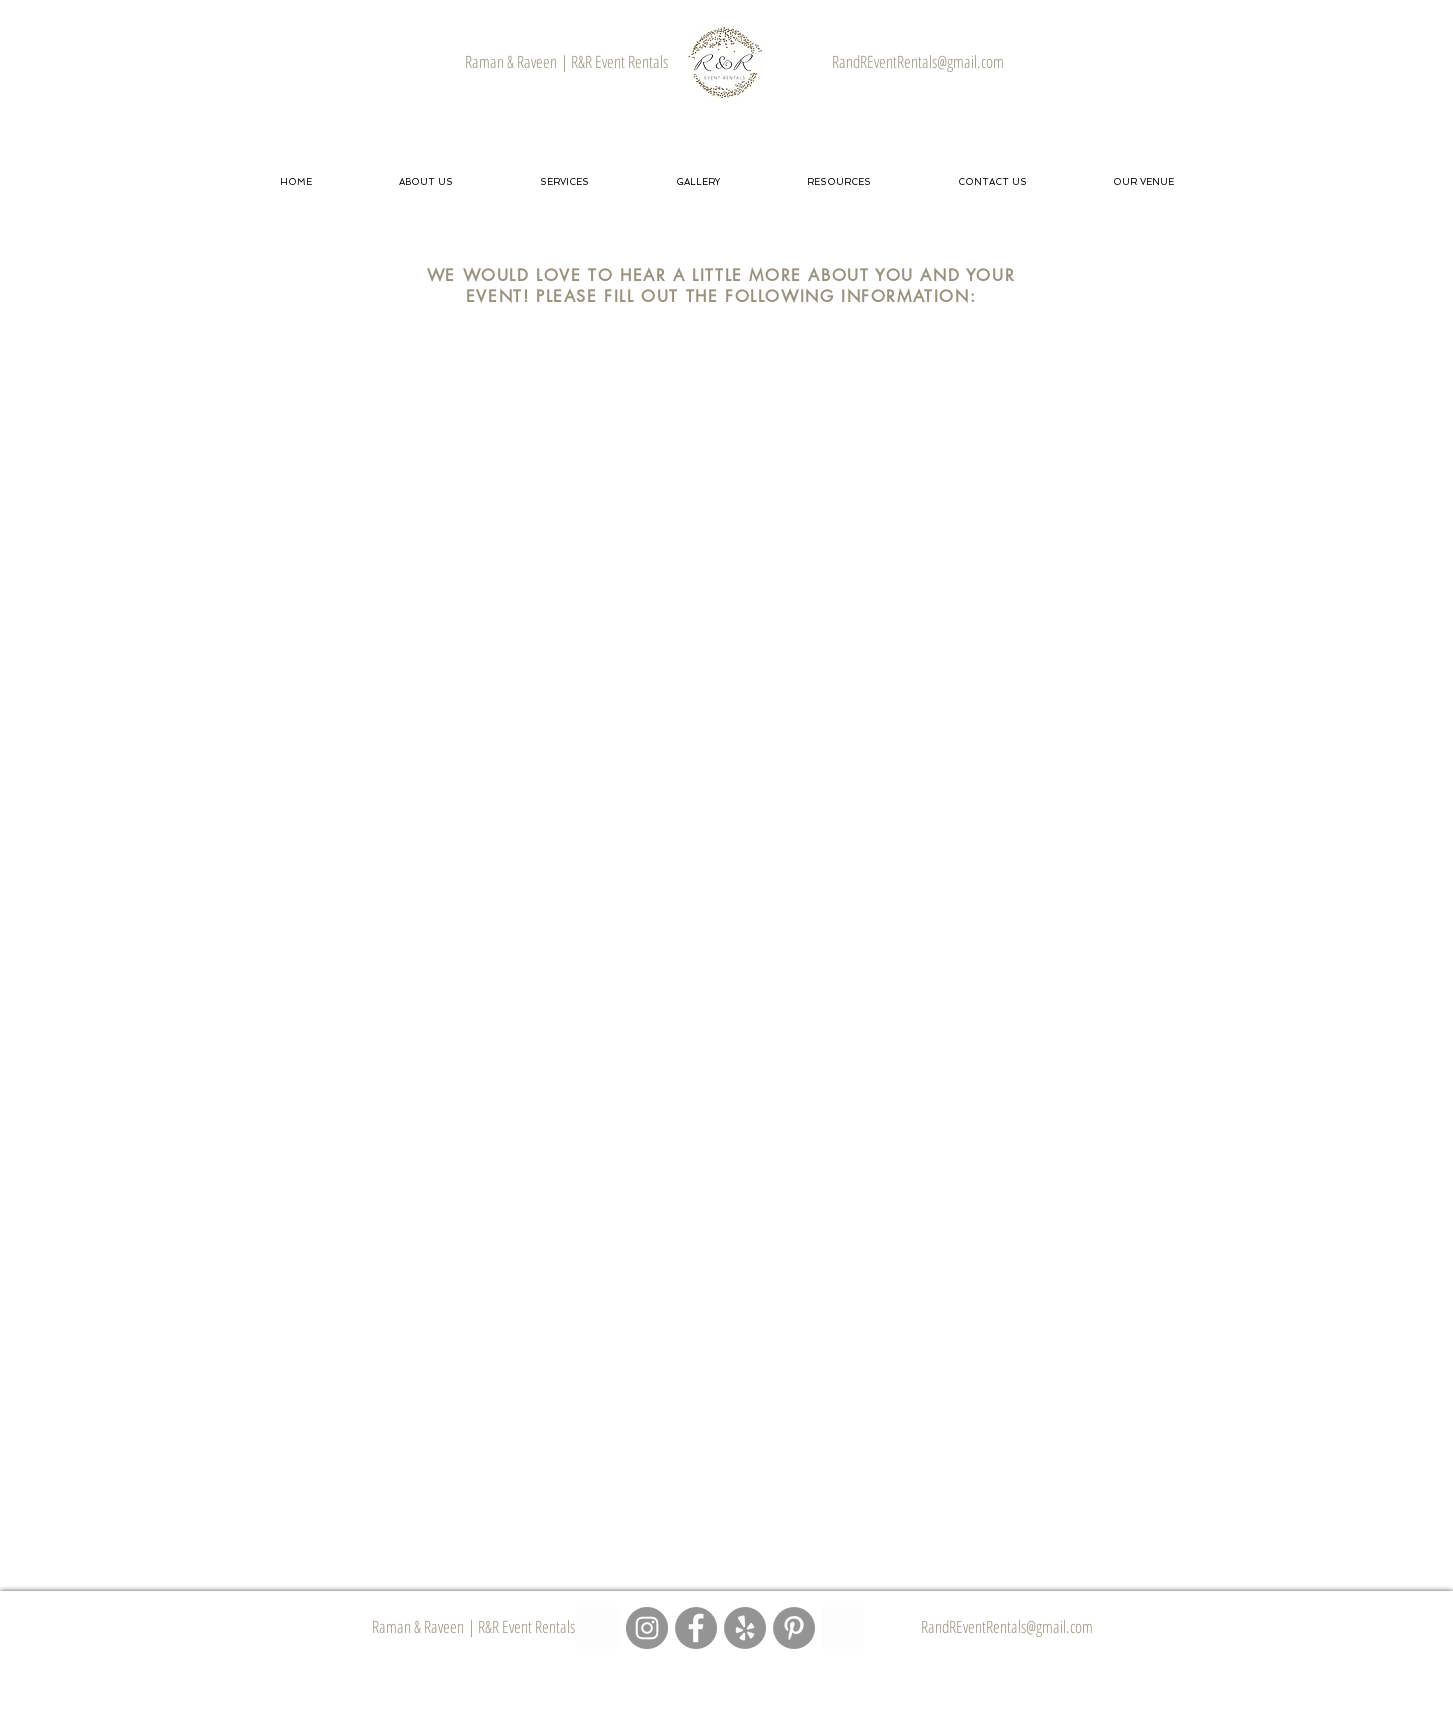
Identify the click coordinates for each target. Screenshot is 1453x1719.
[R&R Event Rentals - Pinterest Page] (794, 1628)
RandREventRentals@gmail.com (1007, 1626)
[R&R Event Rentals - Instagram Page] (647, 1628)
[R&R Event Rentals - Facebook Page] (696, 1628)
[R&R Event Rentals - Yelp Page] (745, 1628)
